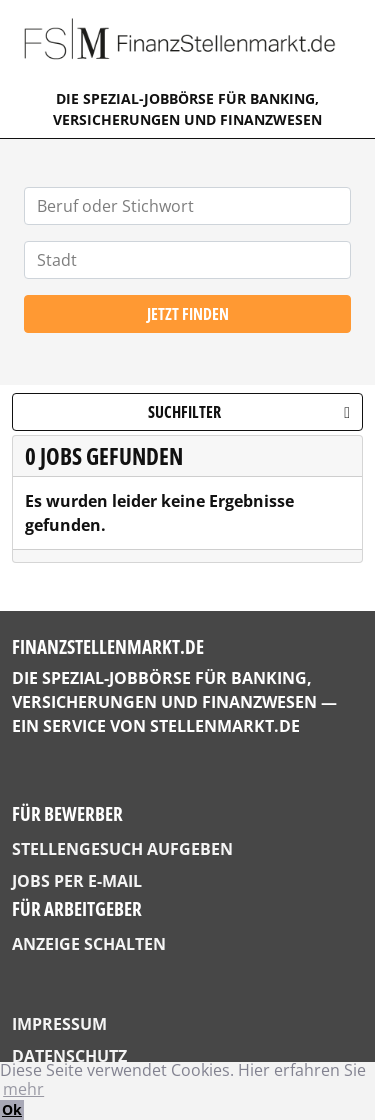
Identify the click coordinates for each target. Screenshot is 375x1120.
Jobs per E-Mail (77, 881)
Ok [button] (12, 1109)
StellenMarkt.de (225, 726)
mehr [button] (23, 1089)
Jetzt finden (188, 314)
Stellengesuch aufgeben (122, 849)
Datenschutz (69, 1056)
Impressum (59, 1024)
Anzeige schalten (89, 944)
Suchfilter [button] (249, 412)
